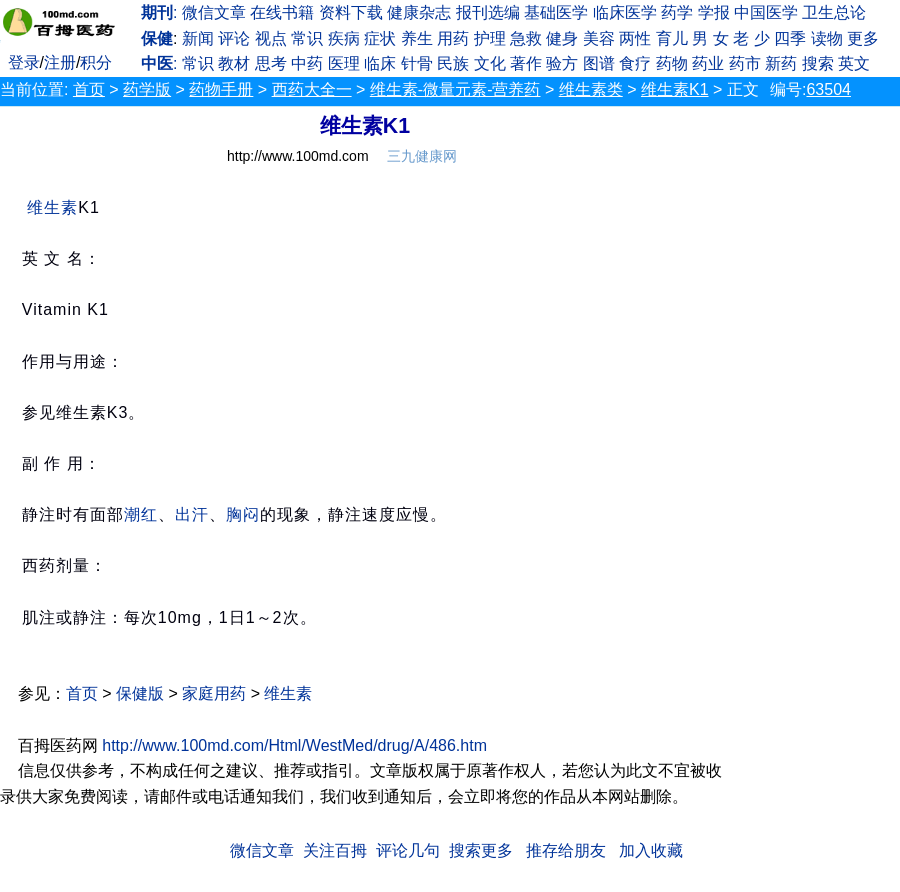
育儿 (672, 38)
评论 (234, 38)
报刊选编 (488, 12)
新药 (781, 63)
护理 (490, 38)
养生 (417, 38)
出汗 (192, 514)
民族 (453, 63)
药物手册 (221, 89)
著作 (526, 63)
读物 (827, 38)
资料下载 (351, 12)
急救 (526, 38)
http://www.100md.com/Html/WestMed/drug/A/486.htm (294, 745)
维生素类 (591, 89)
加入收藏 (651, 850)
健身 (562, 38)
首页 (89, 89)
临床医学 (625, 12)
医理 (344, 63)
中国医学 (766, 12)
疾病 (344, 38)
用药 (453, 38)
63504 (828, 89)
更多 (863, 38)
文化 (490, 63)
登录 (24, 62)
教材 (234, 63)
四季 (790, 38)
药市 (745, 63)
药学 (677, 12)
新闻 (198, 38)
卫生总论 (834, 12)
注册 (60, 62)
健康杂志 (419, 12)
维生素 (52, 207)
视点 (271, 38)
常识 (307, 38)
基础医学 (556, 12)
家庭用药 (214, 693)
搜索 (818, 63)
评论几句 (408, 850)
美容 (599, 38)
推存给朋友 (566, 850)
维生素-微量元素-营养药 (455, 89)
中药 (307, 63)
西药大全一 (312, 89)
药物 (672, 63)
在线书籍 (282, 12)
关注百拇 (335, 850)
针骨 (417, 63)
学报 (714, 12)
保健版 (140, 693)
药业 (708, 63)
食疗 (635, 63)
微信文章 (214, 12)
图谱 (599, 63)
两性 (635, 38)
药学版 (147, 89)
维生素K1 (675, 89)
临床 (380, 63)
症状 (380, 38)
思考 (271, 63)
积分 (96, 62)
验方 (562, 63)
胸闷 (243, 514)
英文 (854, 63)
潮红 (141, 514)
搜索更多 (481, 850)
